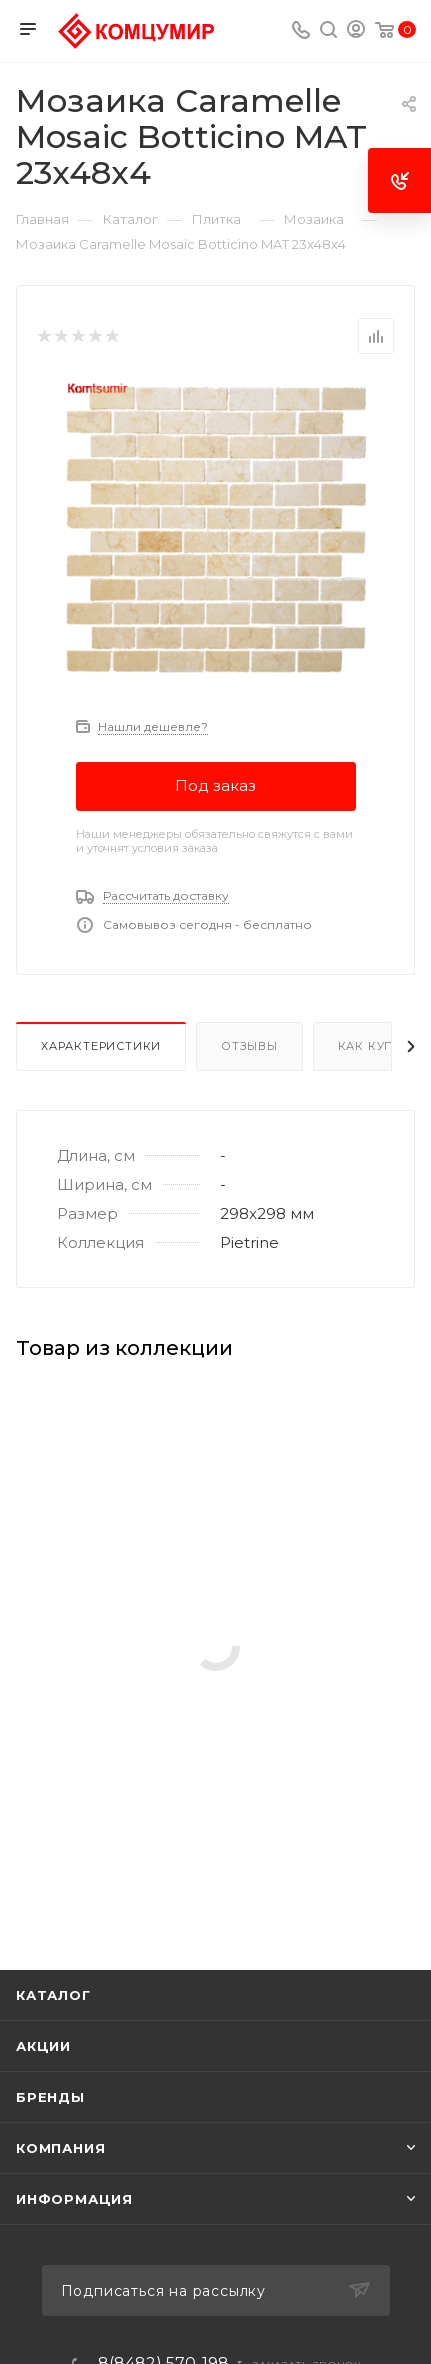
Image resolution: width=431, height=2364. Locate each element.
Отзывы (249, 1046)
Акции (43, 2046)
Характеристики (101, 1046)
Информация (74, 2199)
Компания (60, 2148)
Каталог (53, 1995)
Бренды (50, 2097)
